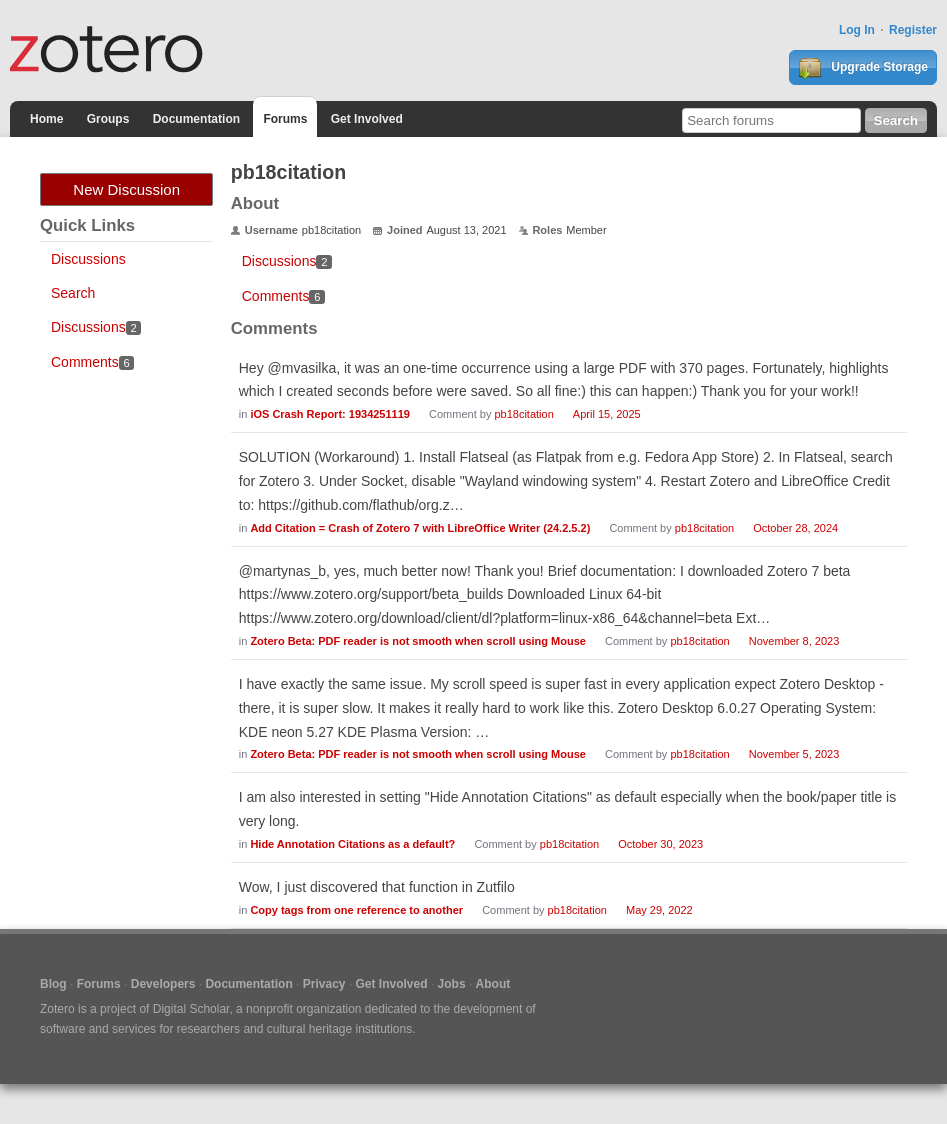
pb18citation (523, 414)
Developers (163, 984)
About (493, 984)
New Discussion (126, 189)
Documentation (196, 119)
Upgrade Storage (863, 68)
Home (46, 119)
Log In (857, 30)
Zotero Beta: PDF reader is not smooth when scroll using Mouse (418, 641)
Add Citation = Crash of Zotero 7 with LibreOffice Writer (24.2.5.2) (420, 528)
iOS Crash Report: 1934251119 (330, 414)
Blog (53, 984)
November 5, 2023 (794, 754)
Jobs (452, 984)
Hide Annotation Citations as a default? (352, 844)
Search (73, 293)
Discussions (88, 259)
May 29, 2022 (659, 910)
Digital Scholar (191, 1009)
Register (913, 30)
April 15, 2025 (607, 414)
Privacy (324, 984)
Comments (92, 362)
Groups (108, 119)
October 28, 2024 (795, 528)
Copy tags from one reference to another (356, 910)
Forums (285, 119)
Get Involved (367, 119)
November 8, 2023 (794, 641)
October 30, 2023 (660, 844)
